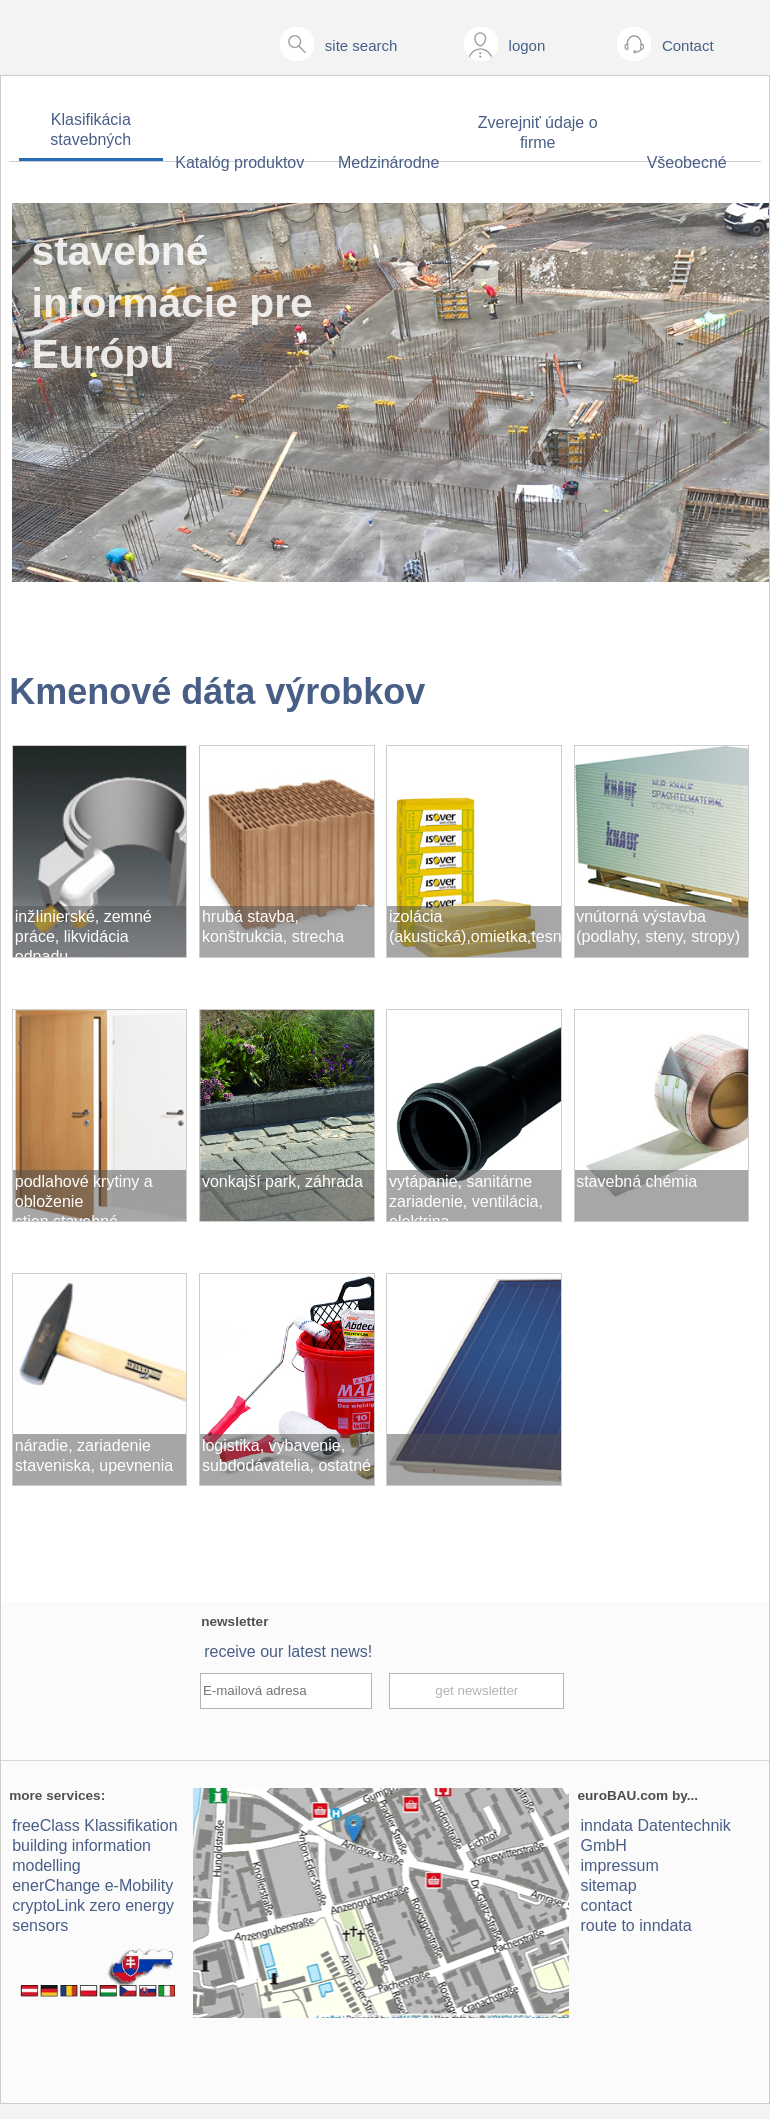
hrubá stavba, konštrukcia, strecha (273, 926)
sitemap (609, 1885)
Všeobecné (687, 162)
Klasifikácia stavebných (90, 129)
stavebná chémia (636, 1181)
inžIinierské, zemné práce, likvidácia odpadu (83, 932)
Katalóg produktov (239, 162)
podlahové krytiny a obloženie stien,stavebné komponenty (84, 1197)
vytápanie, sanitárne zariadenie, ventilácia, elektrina (466, 1197)
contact (607, 1905)
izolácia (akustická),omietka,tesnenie (475, 926)
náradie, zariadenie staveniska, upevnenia (94, 1455)
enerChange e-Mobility (92, 1885)
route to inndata (636, 1925)
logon (527, 45)
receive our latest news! (288, 1651)
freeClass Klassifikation (94, 1825)
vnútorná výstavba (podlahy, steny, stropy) (658, 926)
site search (361, 45)
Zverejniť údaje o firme (538, 132)
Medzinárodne (388, 162)
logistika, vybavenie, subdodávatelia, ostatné (286, 1455)
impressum (620, 1865)
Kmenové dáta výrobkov (217, 691)
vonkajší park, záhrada (282, 1181)
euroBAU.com (623, 1795)
